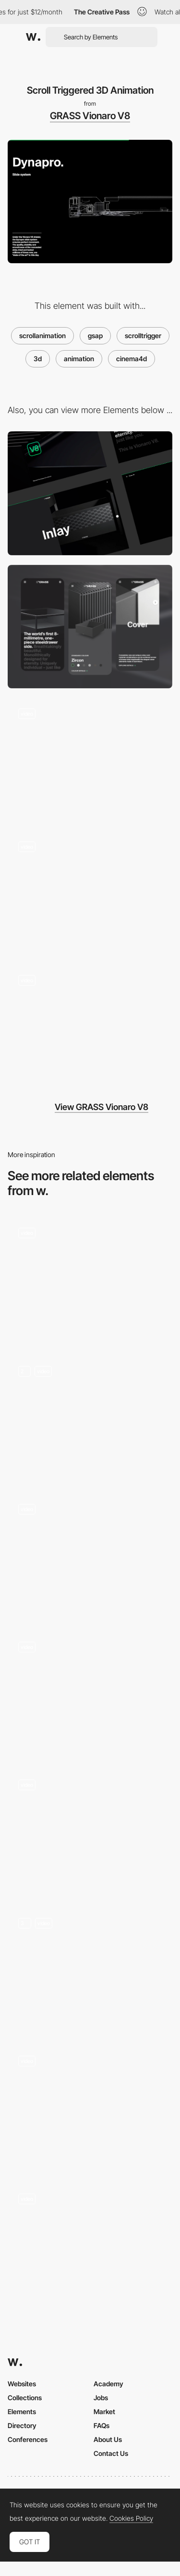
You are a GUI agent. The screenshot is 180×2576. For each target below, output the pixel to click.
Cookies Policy (131, 2518)
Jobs (101, 2397)
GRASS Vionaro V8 (90, 116)
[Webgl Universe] (90, 1830)
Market (104, 2411)
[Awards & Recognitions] (90, 1279)
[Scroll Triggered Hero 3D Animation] (90, 892)
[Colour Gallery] (90, 1025)
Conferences (28, 2439)
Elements (22, 2411)
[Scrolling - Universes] (90, 1968)
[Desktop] (90, 493)
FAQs (101, 2425)
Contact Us (111, 2453)
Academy (108, 2384)
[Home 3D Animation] (90, 1416)
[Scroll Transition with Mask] (90, 759)
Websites (22, 2384)
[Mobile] (90, 626)
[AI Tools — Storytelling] (90, 1554)
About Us (108, 2439)
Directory (22, 2425)
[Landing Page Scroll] (90, 2106)
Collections (25, 2397)
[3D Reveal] (90, 1693)
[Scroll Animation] (90, 2245)
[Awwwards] (33, 37)
